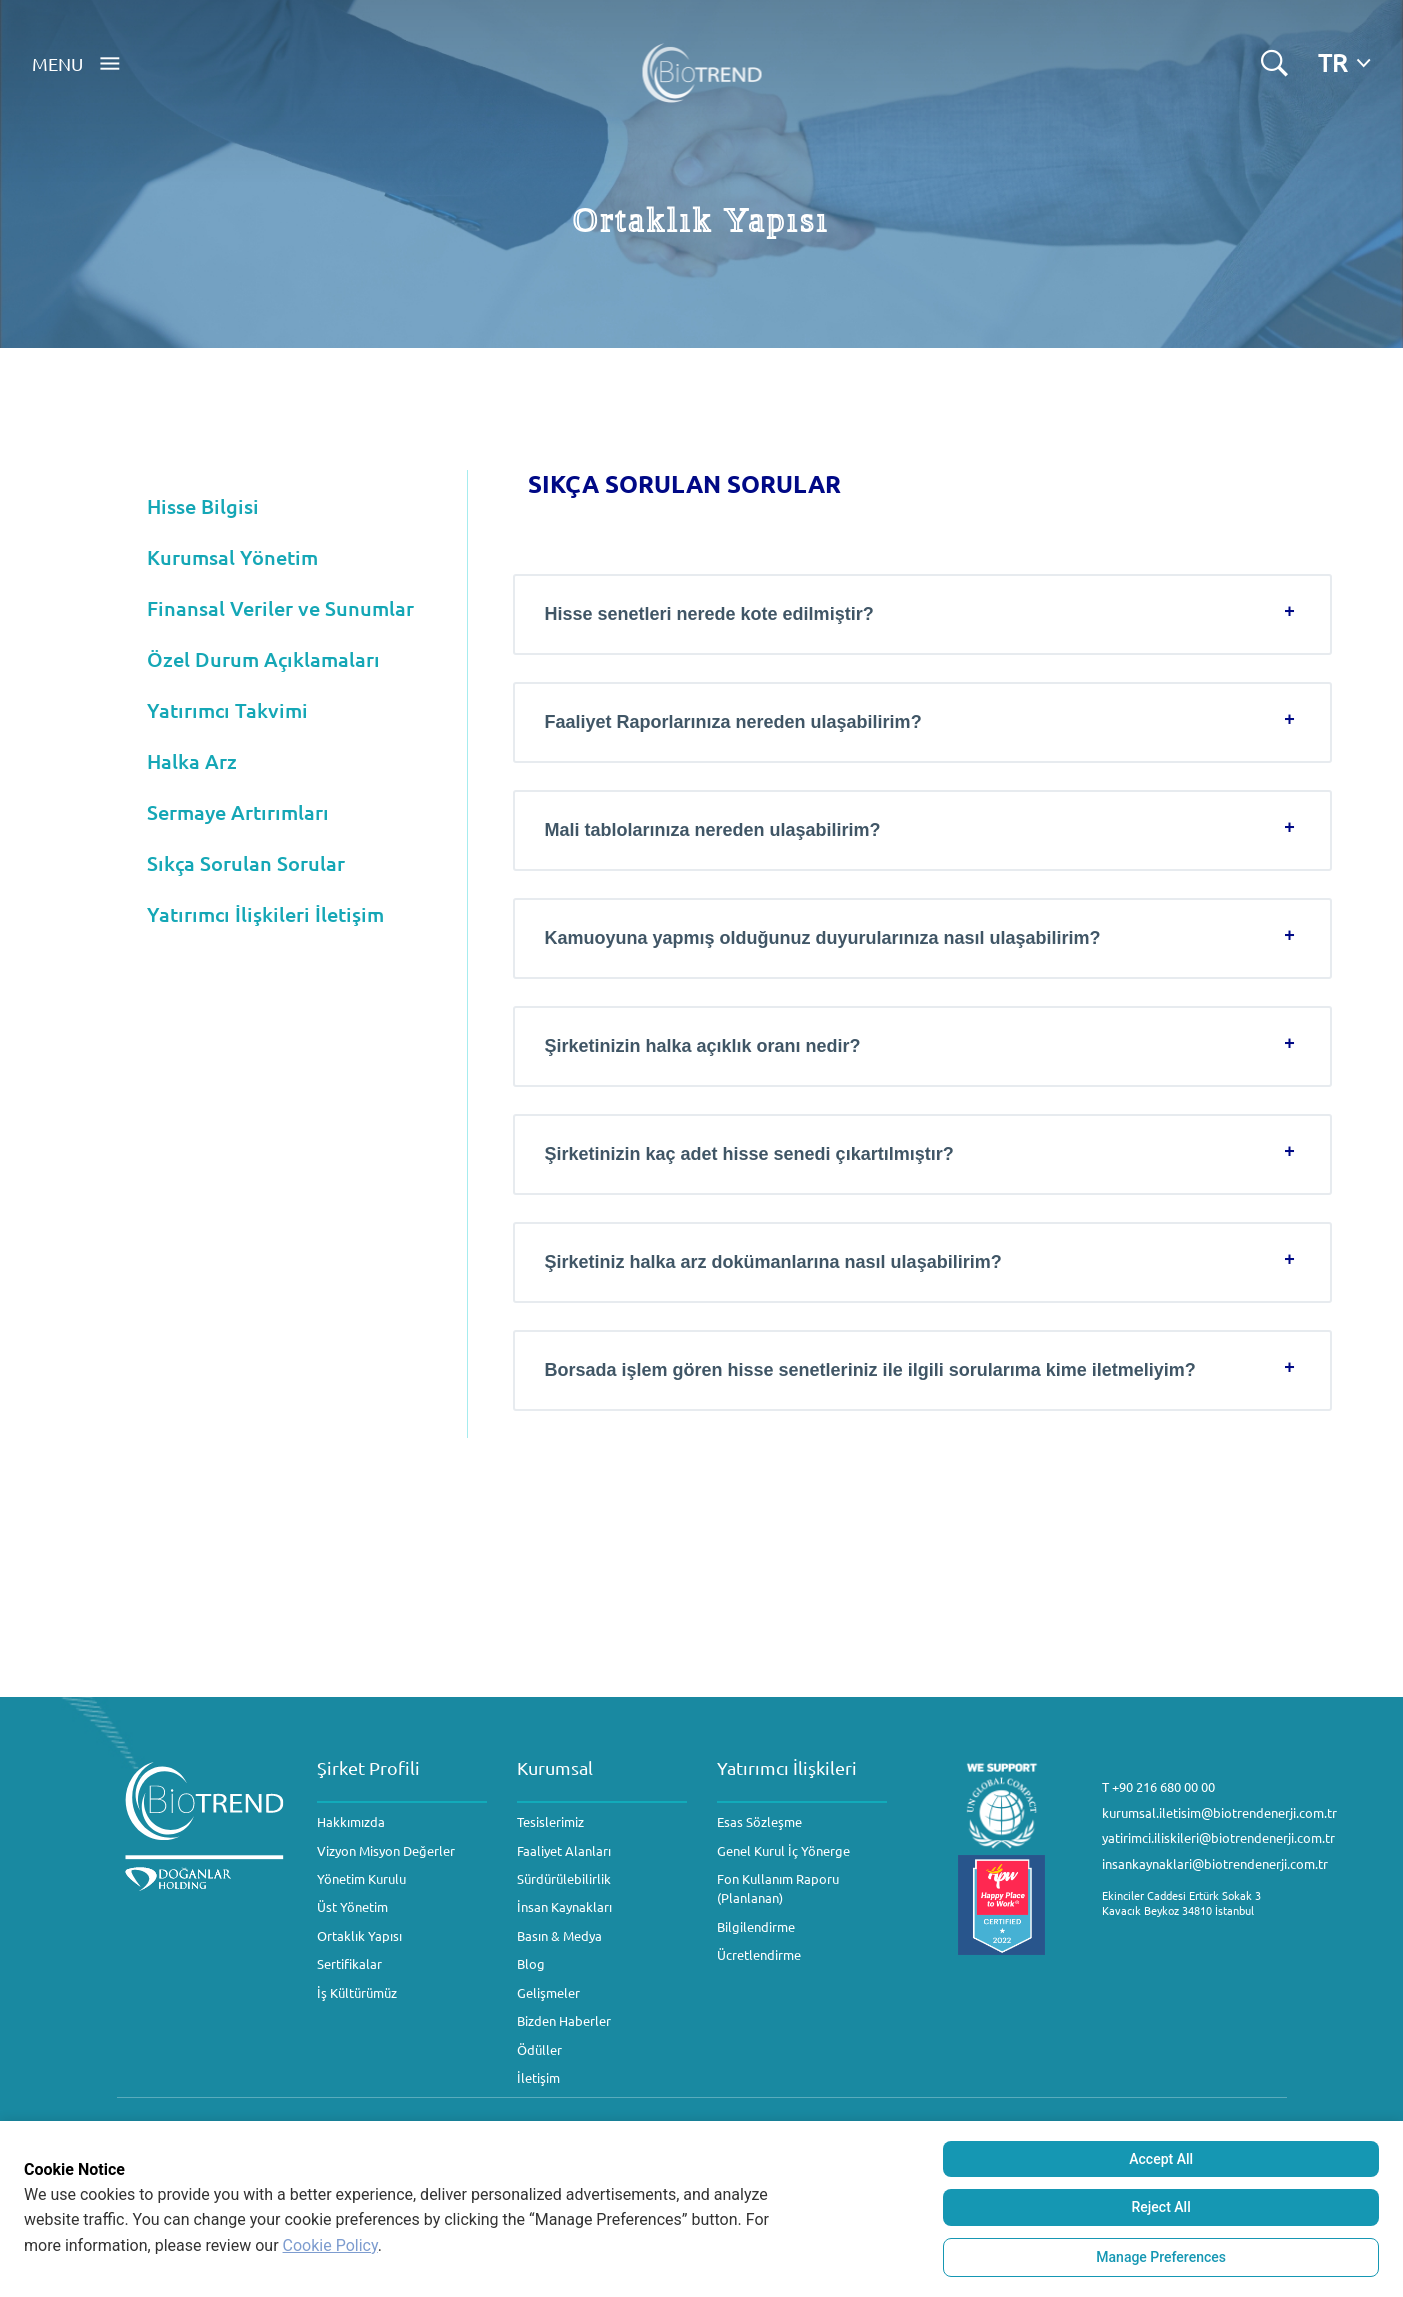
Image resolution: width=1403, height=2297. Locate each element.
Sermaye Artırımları (238, 812)
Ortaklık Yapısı (359, 1935)
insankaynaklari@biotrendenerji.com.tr (1215, 1863)
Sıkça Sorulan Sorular (246, 863)
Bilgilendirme (756, 1926)
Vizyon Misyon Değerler (386, 1850)
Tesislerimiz (550, 1821)
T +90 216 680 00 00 (1158, 1786)
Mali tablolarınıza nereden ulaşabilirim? (713, 830)
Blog (531, 1963)
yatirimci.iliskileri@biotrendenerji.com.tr (1218, 1837)
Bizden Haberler (564, 2020)
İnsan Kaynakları (564, 1906)
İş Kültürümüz (357, 1992)
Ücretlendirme (759, 1954)
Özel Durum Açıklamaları (263, 659)
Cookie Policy (330, 2245)
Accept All (1161, 2159)
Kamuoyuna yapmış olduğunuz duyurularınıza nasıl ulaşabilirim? (823, 938)
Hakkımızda (351, 1821)
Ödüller (539, 2049)
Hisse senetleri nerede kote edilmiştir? (709, 614)
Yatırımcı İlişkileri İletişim (265, 914)
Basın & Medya (559, 1935)
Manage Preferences (1161, 2257)
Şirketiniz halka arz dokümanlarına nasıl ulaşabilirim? (773, 1262)
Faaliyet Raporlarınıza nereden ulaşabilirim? (733, 722)
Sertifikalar (349, 1963)
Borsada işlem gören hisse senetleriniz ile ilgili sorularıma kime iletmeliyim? (870, 1370)
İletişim (538, 2077)
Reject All (1161, 2207)
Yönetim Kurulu (361, 1878)
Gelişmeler (548, 1992)
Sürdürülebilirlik (564, 1878)
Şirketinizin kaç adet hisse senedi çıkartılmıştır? (749, 1154)
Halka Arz (192, 761)
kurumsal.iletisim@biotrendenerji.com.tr (1219, 1812)
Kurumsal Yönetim (232, 557)
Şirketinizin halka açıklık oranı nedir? (703, 1046)
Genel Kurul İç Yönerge (783, 1850)
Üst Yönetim (352, 1906)
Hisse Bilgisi (203, 506)
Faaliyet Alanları (564, 1850)
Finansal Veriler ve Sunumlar (280, 608)
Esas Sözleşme (759, 1821)
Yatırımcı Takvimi (227, 710)
